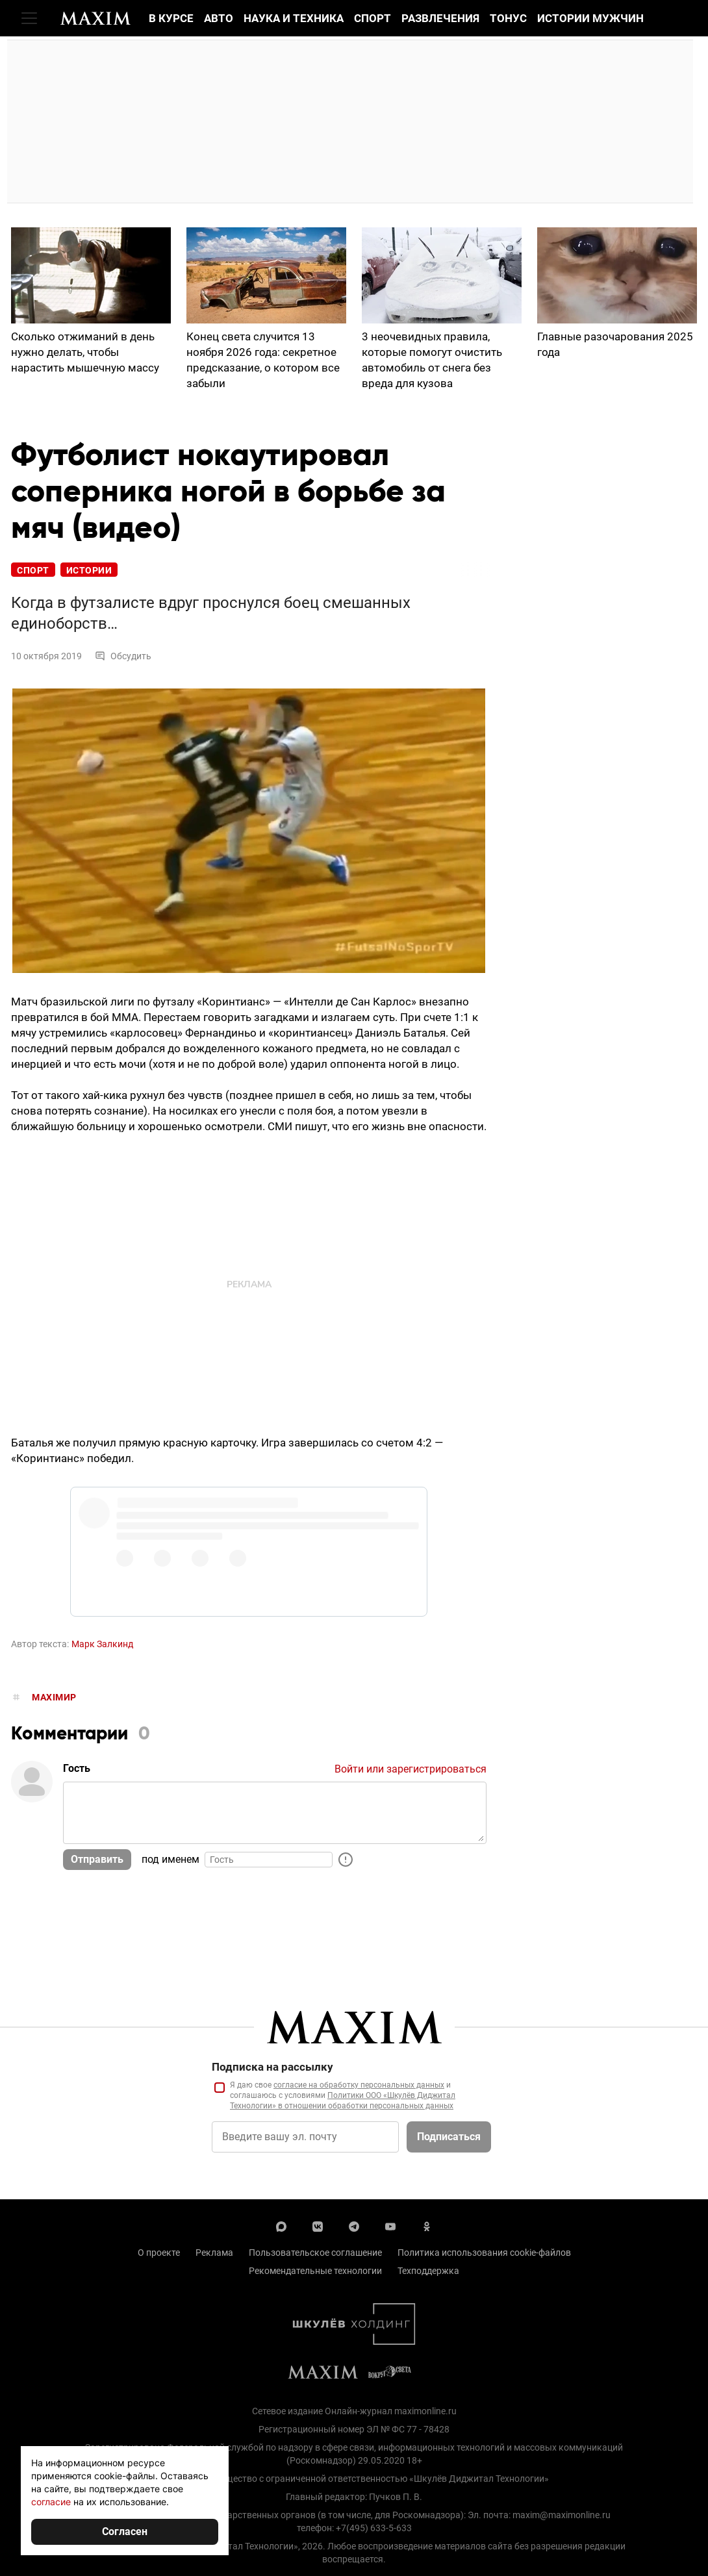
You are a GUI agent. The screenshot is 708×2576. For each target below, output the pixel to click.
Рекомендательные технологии (315, 2271)
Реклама (214, 2252)
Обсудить (123, 656)
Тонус (508, 18)
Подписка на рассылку (272, 2066)
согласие (51, 2501)
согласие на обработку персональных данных (358, 2085)
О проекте (159, 2252)
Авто (218, 18)
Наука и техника (294, 18)
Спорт (372, 18)
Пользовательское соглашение (315, 2252)
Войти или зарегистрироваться (411, 1769)
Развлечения (440, 18)
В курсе (171, 18)
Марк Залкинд (102, 1644)
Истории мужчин (590, 18)
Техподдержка (428, 2271)
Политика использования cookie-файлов (484, 2252)
